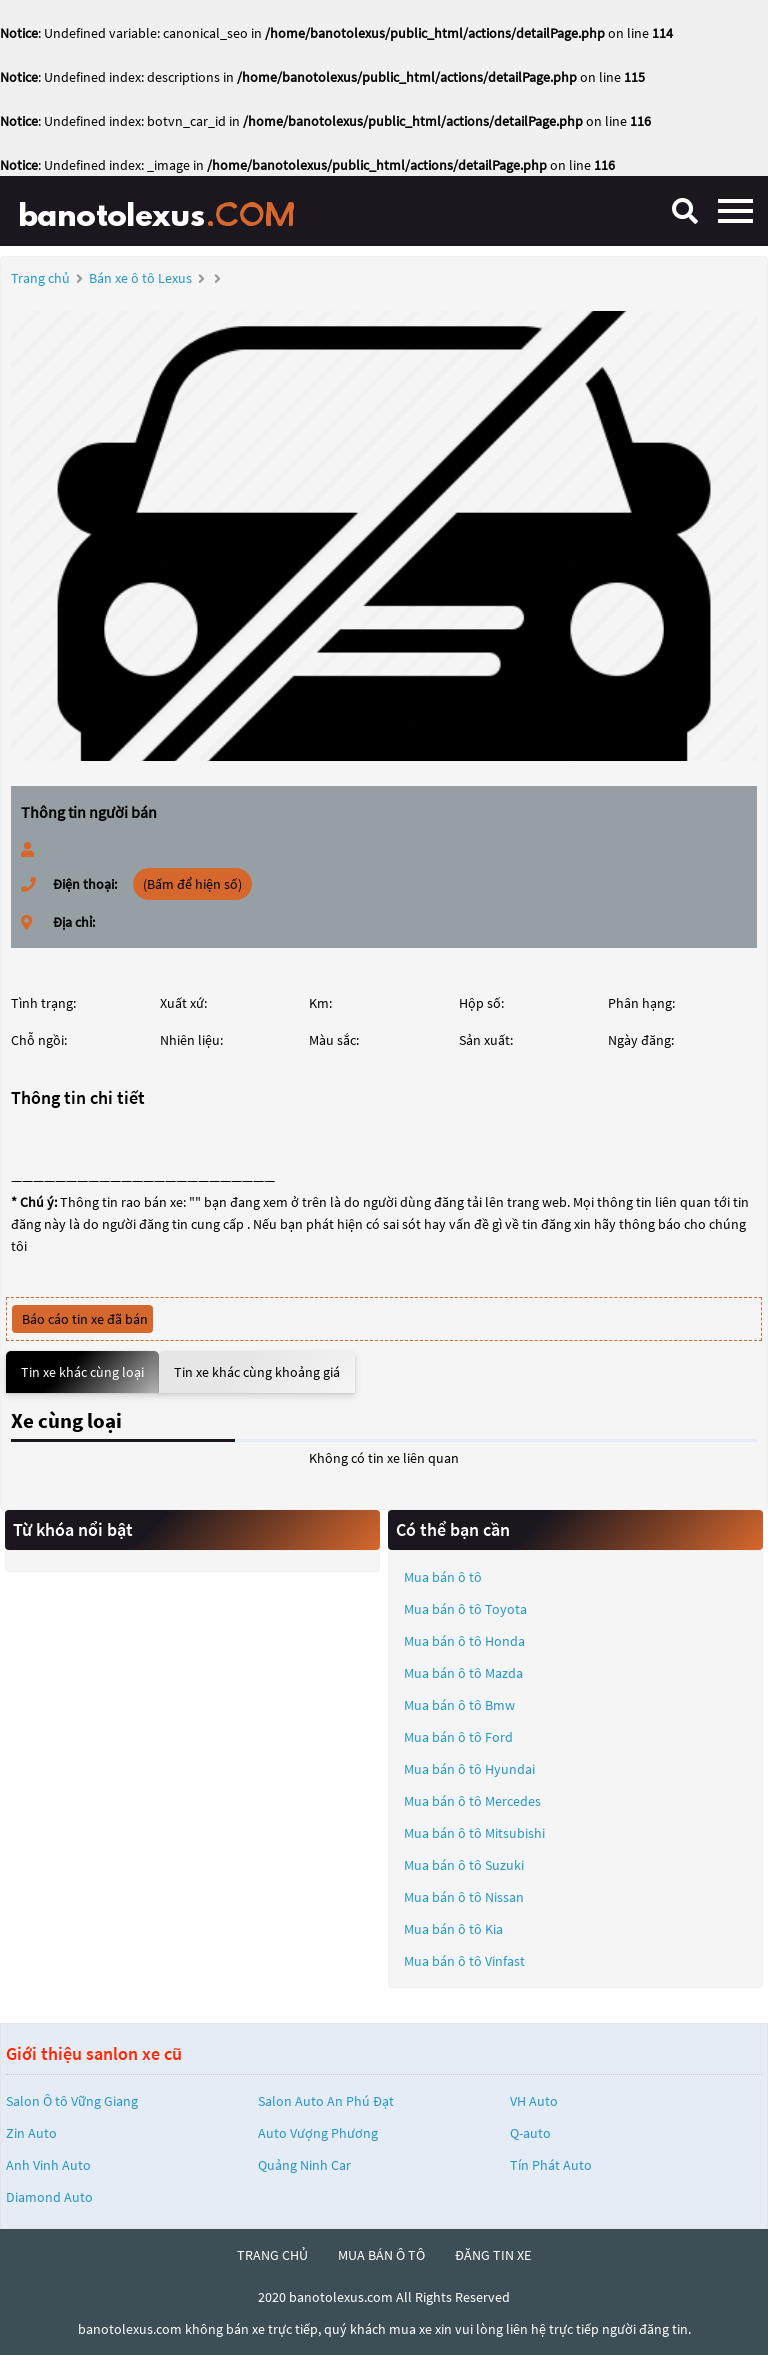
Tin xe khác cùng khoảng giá (257, 1372)
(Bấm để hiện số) (192, 884)
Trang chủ (40, 278)
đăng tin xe (493, 2255)
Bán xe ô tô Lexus (140, 278)
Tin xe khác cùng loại (82, 1372)
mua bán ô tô (381, 2255)
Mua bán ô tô (443, 1577)
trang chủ (272, 2255)
